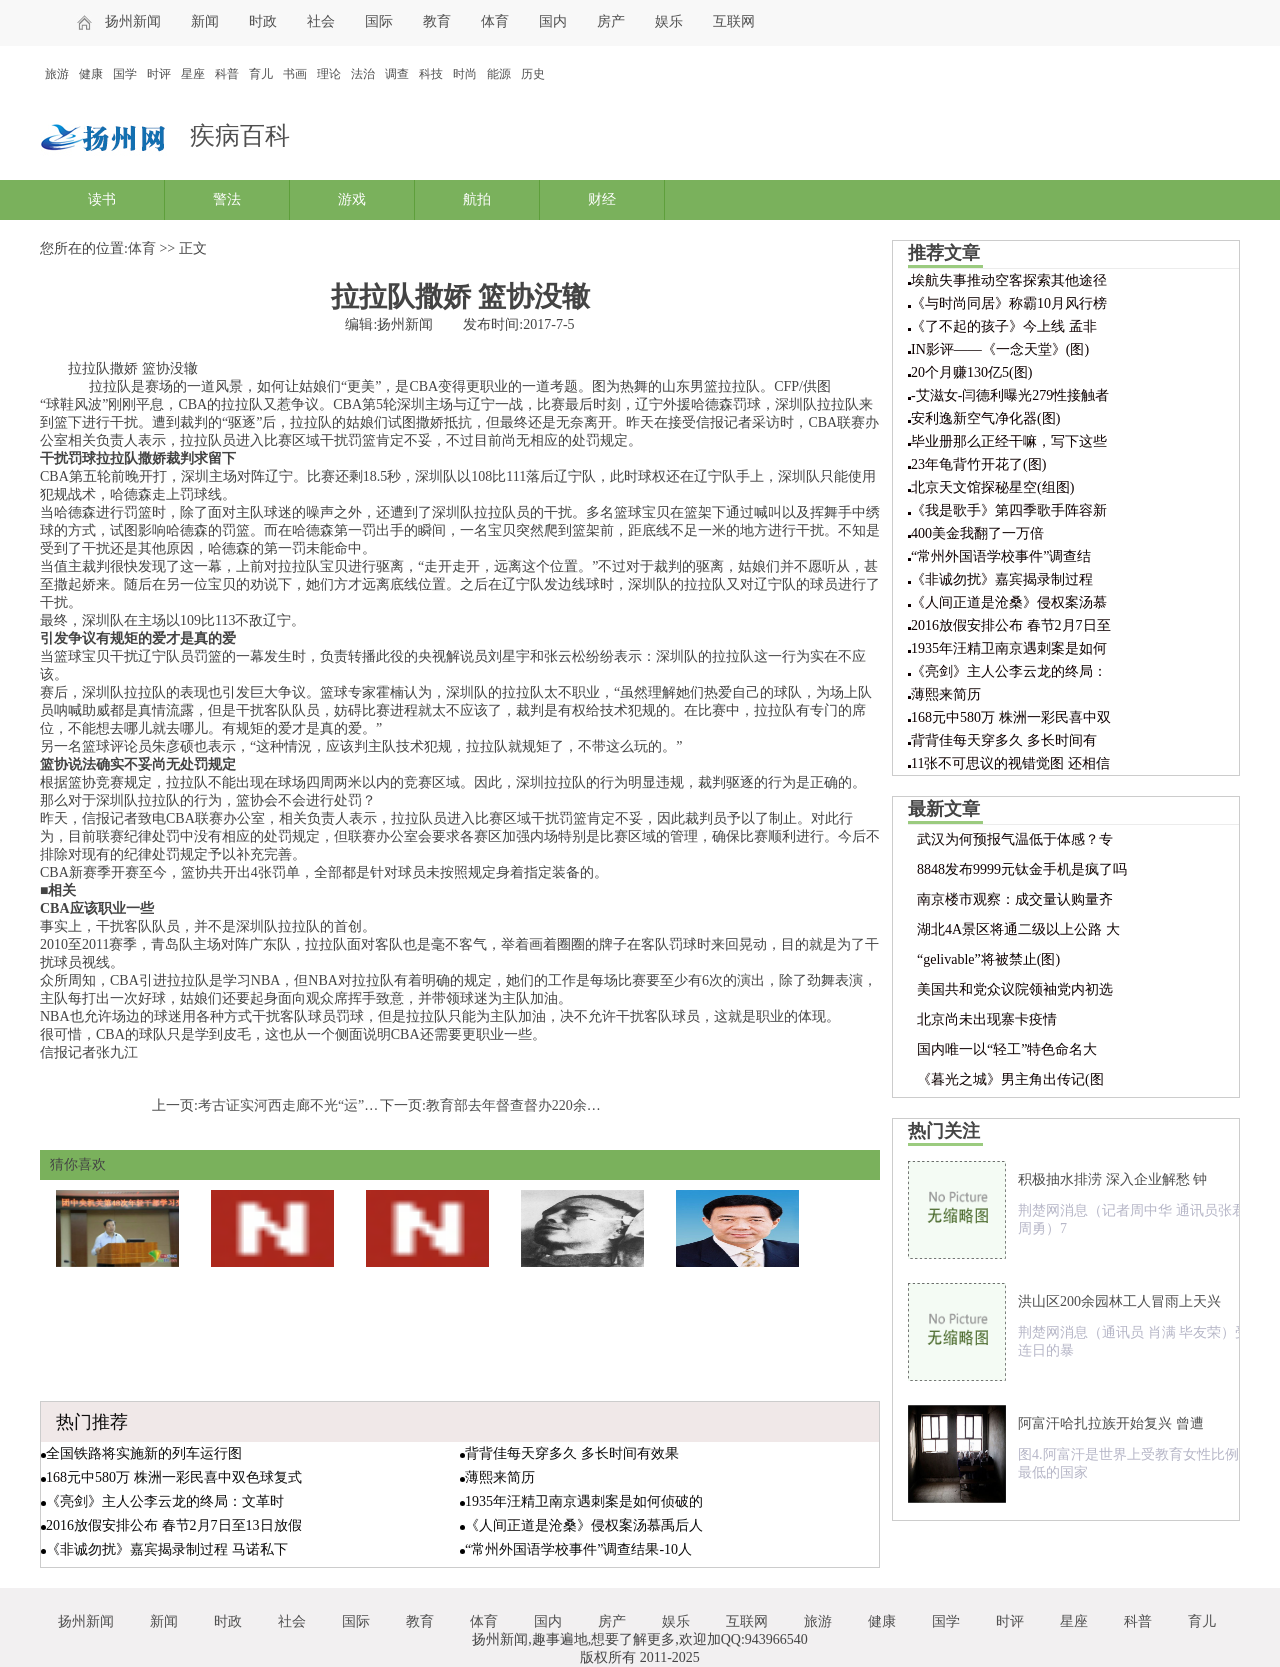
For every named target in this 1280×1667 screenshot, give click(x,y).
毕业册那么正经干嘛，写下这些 (1009, 441)
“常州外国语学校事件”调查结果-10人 (578, 1549)
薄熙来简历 (500, 1477)
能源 (499, 74)
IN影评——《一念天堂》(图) (1000, 349)
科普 (227, 74)
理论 (329, 74)
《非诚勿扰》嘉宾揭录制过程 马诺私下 (167, 1549)
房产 (611, 21)
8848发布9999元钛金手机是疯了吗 (1022, 869)
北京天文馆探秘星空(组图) (992, 487)
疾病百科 (240, 135)
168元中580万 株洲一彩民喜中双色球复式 (174, 1477)
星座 (193, 74)
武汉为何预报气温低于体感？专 (1015, 839)
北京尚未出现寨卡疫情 (987, 1019)
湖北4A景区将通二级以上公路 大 (1018, 929)
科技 (431, 74)
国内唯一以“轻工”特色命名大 (1007, 1049)
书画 (295, 74)
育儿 (261, 74)
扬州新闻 (133, 21)
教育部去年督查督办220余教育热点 (534, 1105)
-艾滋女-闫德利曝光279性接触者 (1010, 395)
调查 (397, 74)
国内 (553, 21)
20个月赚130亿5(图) (971, 372)
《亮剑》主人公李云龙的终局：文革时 (165, 1501)
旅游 (57, 74)
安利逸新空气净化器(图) (985, 418)
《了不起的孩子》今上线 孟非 (1004, 326)
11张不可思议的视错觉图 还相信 (1010, 763)
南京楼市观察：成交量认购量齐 (1015, 899)
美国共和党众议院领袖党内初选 (1015, 989)
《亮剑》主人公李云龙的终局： (1009, 671)
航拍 (477, 199)
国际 (379, 21)
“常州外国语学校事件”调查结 (1001, 556)
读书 (102, 199)
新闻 (205, 21)
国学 (125, 74)
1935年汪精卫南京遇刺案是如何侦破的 (584, 1501)
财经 (602, 199)
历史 (533, 74)
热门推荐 (92, 1422)
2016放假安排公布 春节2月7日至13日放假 (174, 1525)
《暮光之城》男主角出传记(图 (1010, 1079)
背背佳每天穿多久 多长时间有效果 (572, 1453)
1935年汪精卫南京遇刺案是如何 (1009, 648)
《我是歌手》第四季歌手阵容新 (1009, 510)
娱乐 (669, 21)
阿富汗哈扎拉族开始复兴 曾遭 (1111, 1423)
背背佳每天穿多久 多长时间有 (1004, 740)
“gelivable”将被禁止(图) (988, 959)
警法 (227, 199)
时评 (159, 74)
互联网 (734, 21)
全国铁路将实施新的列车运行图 (144, 1453)
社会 (321, 21)
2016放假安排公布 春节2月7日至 (1011, 625)
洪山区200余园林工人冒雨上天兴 (1119, 1301)
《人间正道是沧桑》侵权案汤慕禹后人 (584, 1525)
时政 (263, 21)
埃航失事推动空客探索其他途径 (1009, 280)
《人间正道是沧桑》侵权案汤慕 (1009, 602)
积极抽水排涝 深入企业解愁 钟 (1112, 1179)
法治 (363, 74)
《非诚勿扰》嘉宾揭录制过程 (1002, 579)
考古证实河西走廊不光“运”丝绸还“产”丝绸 (329, 1105)
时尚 (465, 74)
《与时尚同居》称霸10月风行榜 (1009, 303)
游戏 (352, 199)
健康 (91, 74)
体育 (495, 21)
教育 (437, 21)
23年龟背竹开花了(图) (978, 464)
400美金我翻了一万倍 (977, 533)
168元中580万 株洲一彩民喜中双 (1011, 717)
